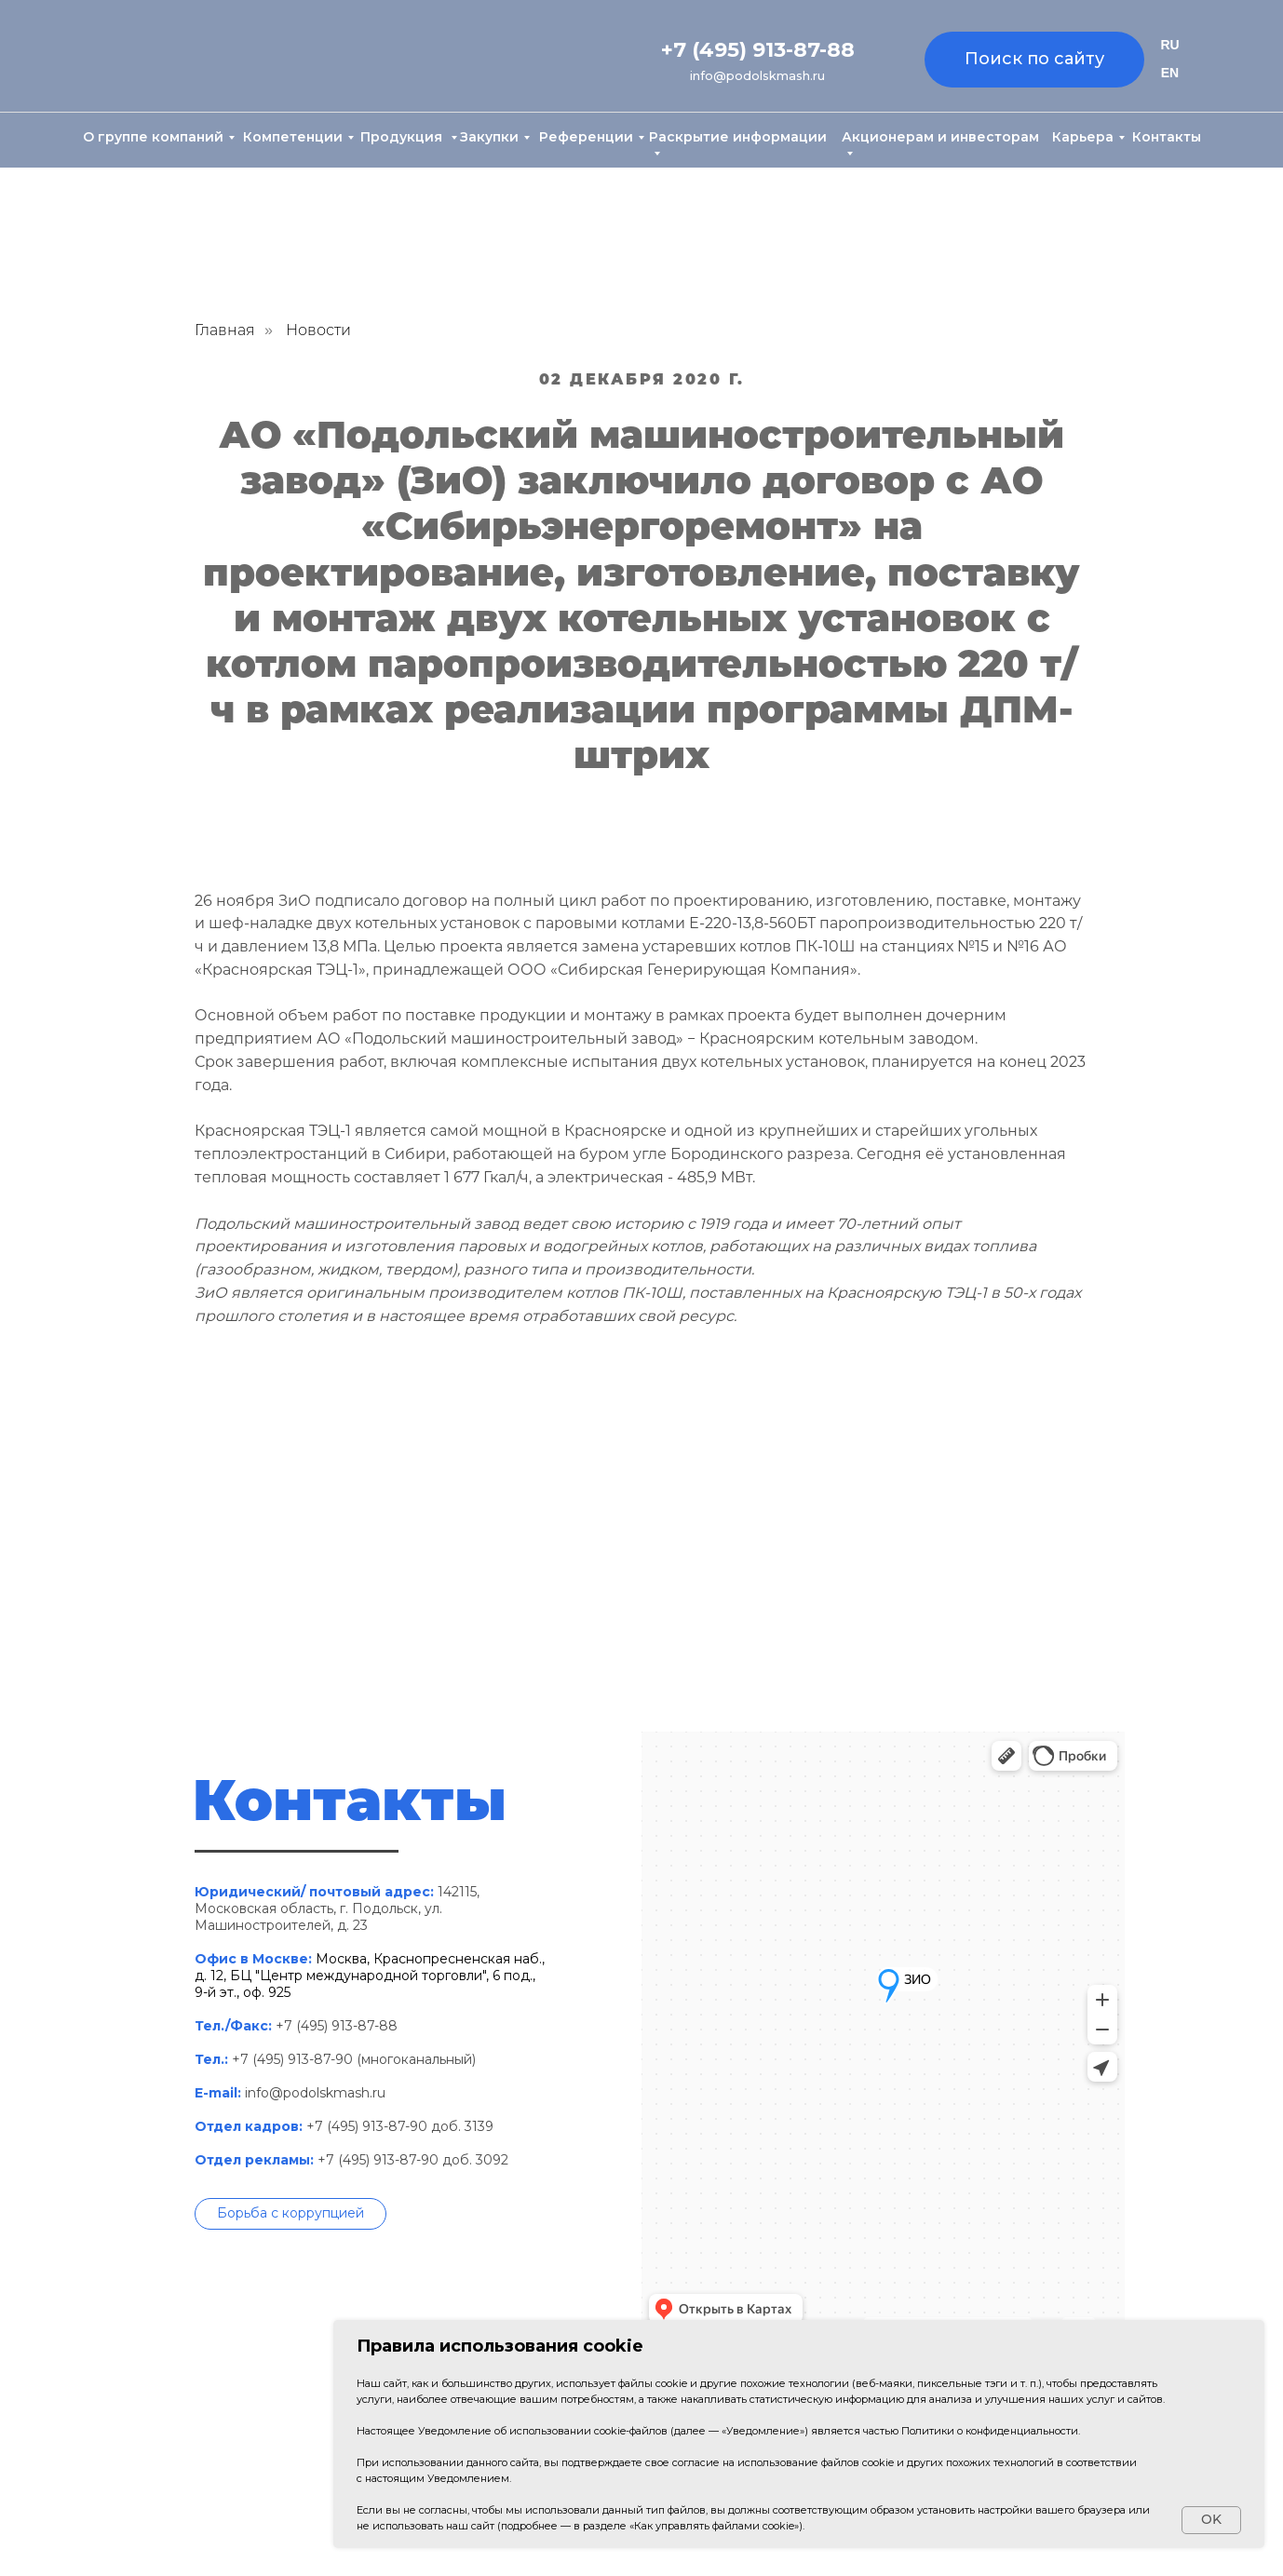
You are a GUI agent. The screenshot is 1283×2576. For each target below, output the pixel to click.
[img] (166, 57)
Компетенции (293, 136)
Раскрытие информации (738, 136)
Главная (225, 330)
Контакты (1166, 136)
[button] (290, 2214)
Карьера (1083, 136)
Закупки (489, 136)
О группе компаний (153, 136)
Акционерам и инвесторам (940, 136)
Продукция (403, 136)
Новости (318, 330)
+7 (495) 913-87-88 (758, 49)
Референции (586, 136)
